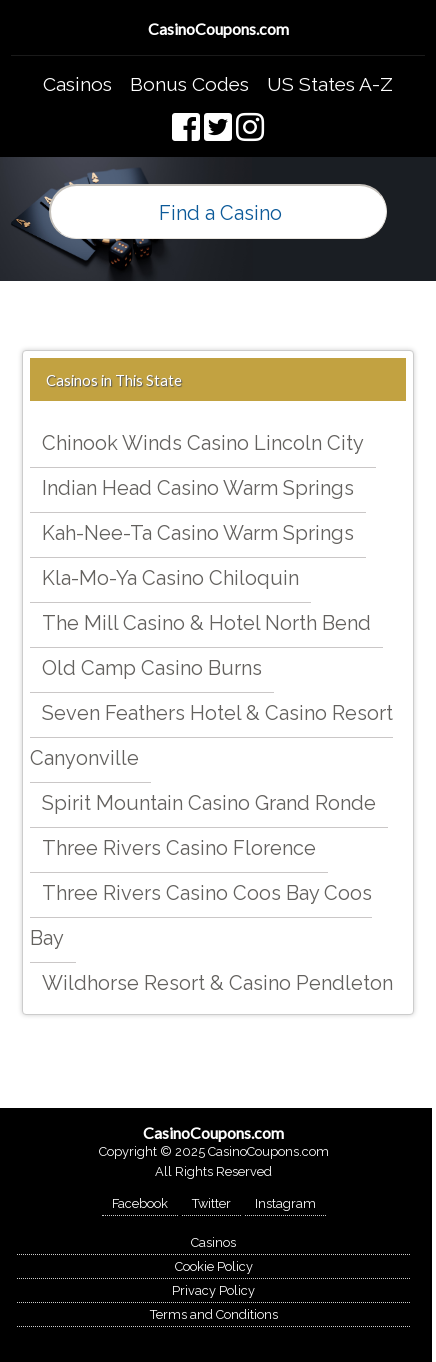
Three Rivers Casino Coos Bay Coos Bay (201, 915)
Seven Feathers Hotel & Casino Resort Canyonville (211, 735)
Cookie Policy (214, 1266)
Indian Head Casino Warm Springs (198, 488)
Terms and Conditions (214, 1314)
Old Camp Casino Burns (152, 668)
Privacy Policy (213, 1290)
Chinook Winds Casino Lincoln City (203, 443)
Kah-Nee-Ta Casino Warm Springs (198, 533)
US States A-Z (330, 84)
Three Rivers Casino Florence (179, 848)
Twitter (211, 1203)
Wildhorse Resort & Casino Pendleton (217, 983)
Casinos (77, 84)
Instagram (285, 1203)
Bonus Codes (189, 84)
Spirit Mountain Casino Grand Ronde (209, 803)
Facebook (140, 1203)
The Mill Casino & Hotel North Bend (206, 623)
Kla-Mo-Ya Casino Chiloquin (170, 578)
